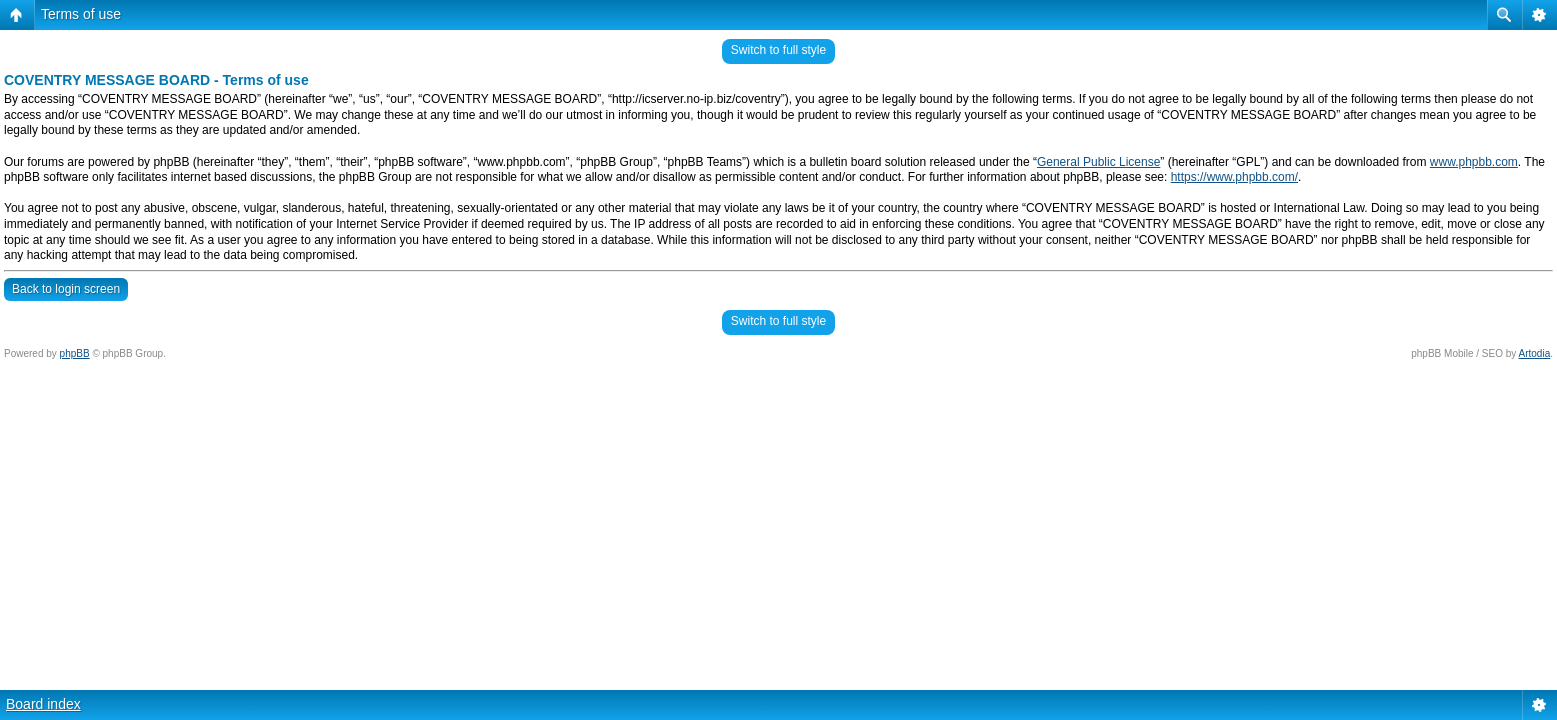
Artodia (1535, 353)
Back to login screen (66, 289)
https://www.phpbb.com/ (1234, 177)
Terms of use (81, 14)
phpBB (75, 353)
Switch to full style (778, 50)
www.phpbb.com (1474, 162)
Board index (43, 704)
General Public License (1098, 162)
